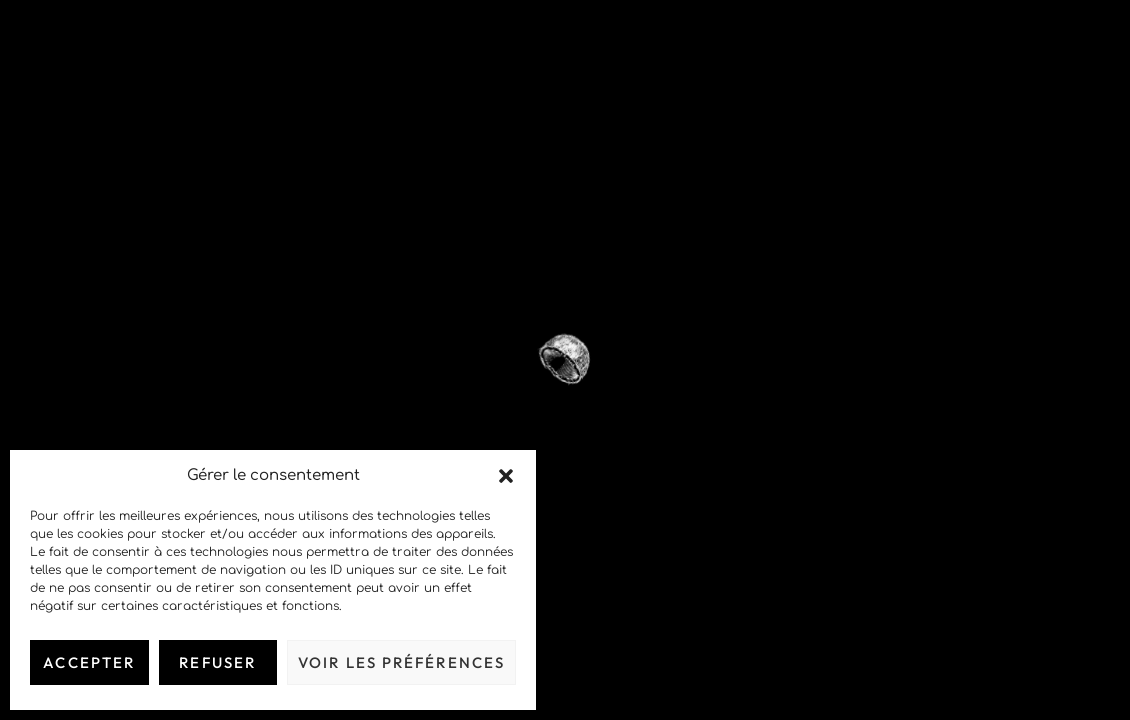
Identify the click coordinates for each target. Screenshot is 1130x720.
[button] (506, 476)
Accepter (89, 662)
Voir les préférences (401, 662)
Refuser (217, 662)
